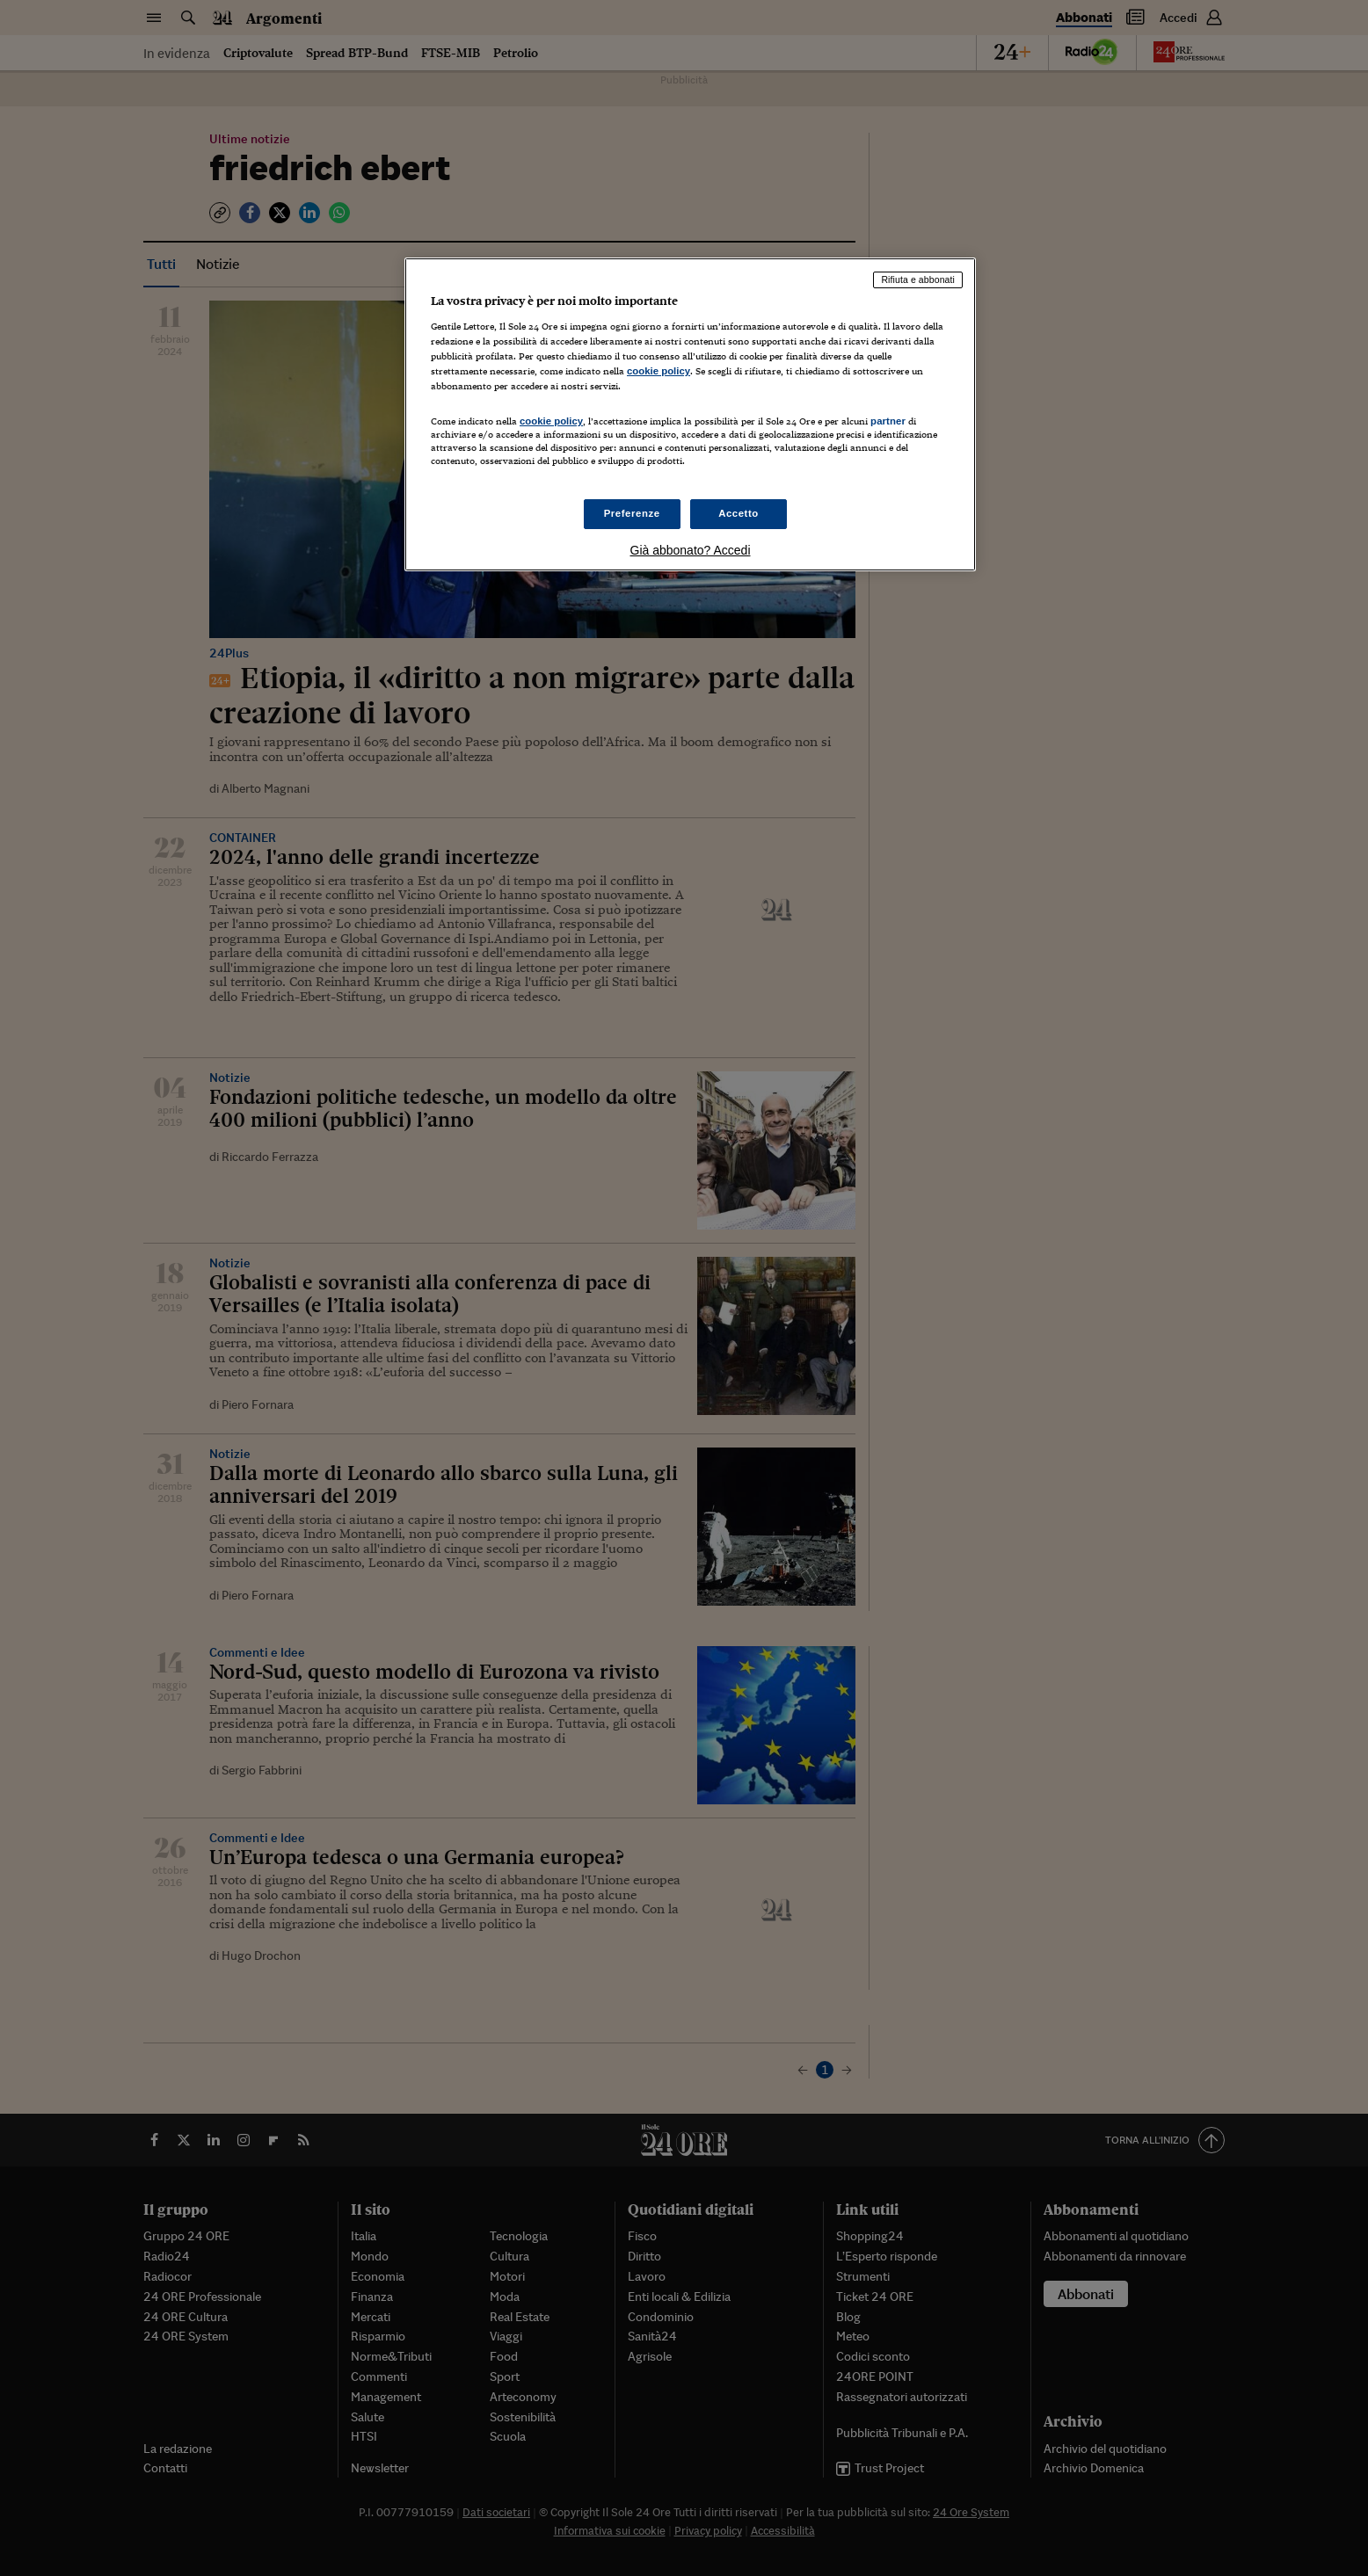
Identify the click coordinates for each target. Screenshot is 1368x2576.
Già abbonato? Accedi (690, 550)
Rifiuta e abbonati (918, 279)
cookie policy (658, 371)
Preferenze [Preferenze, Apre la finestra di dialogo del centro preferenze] (632, 513)
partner (888, 421)
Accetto (738, 513)
